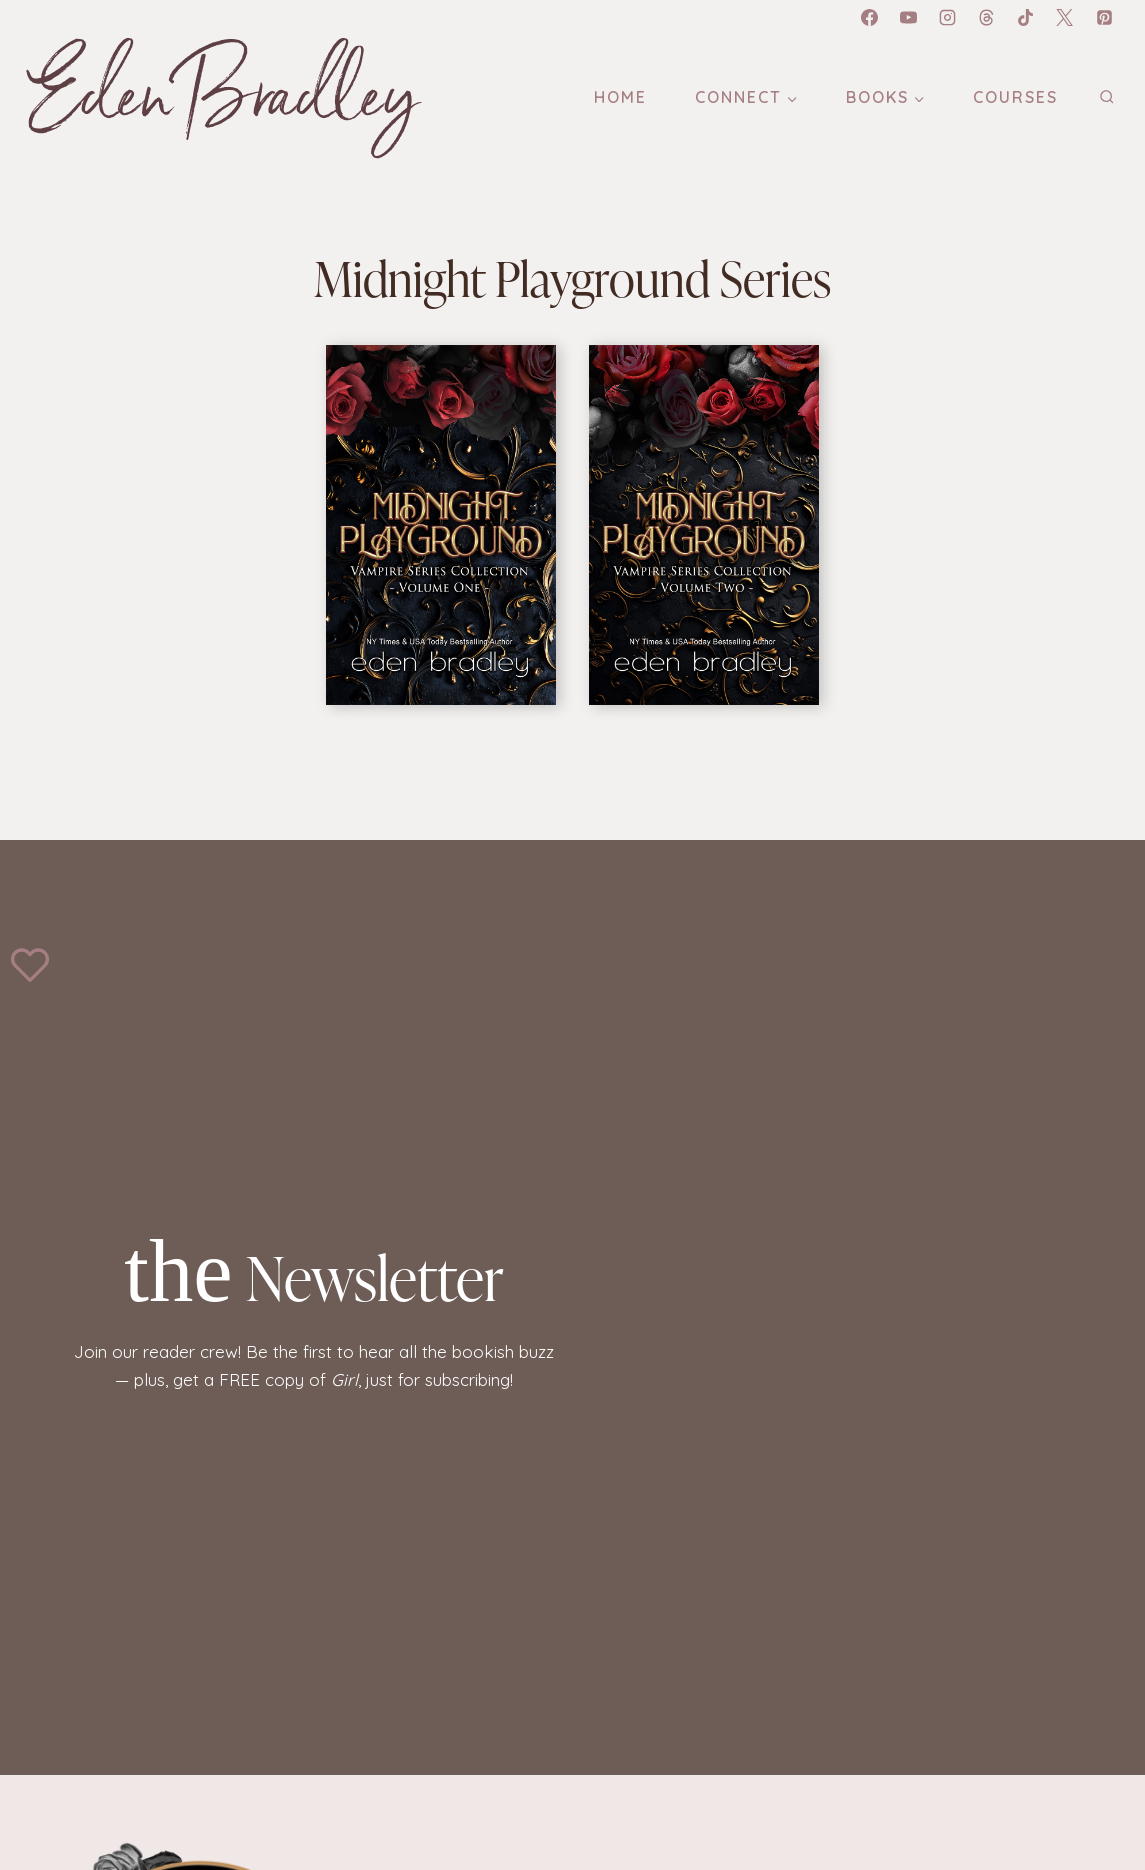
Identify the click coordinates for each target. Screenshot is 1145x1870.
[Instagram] (948, 17)
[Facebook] (869, 17)
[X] (1065, 17)
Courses (1015, 97)
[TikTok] (1026, 17)
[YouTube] (909, 17)
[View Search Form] (1106, 97)
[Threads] (987, 17)
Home (620, 97)
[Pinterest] (1104, 17)
